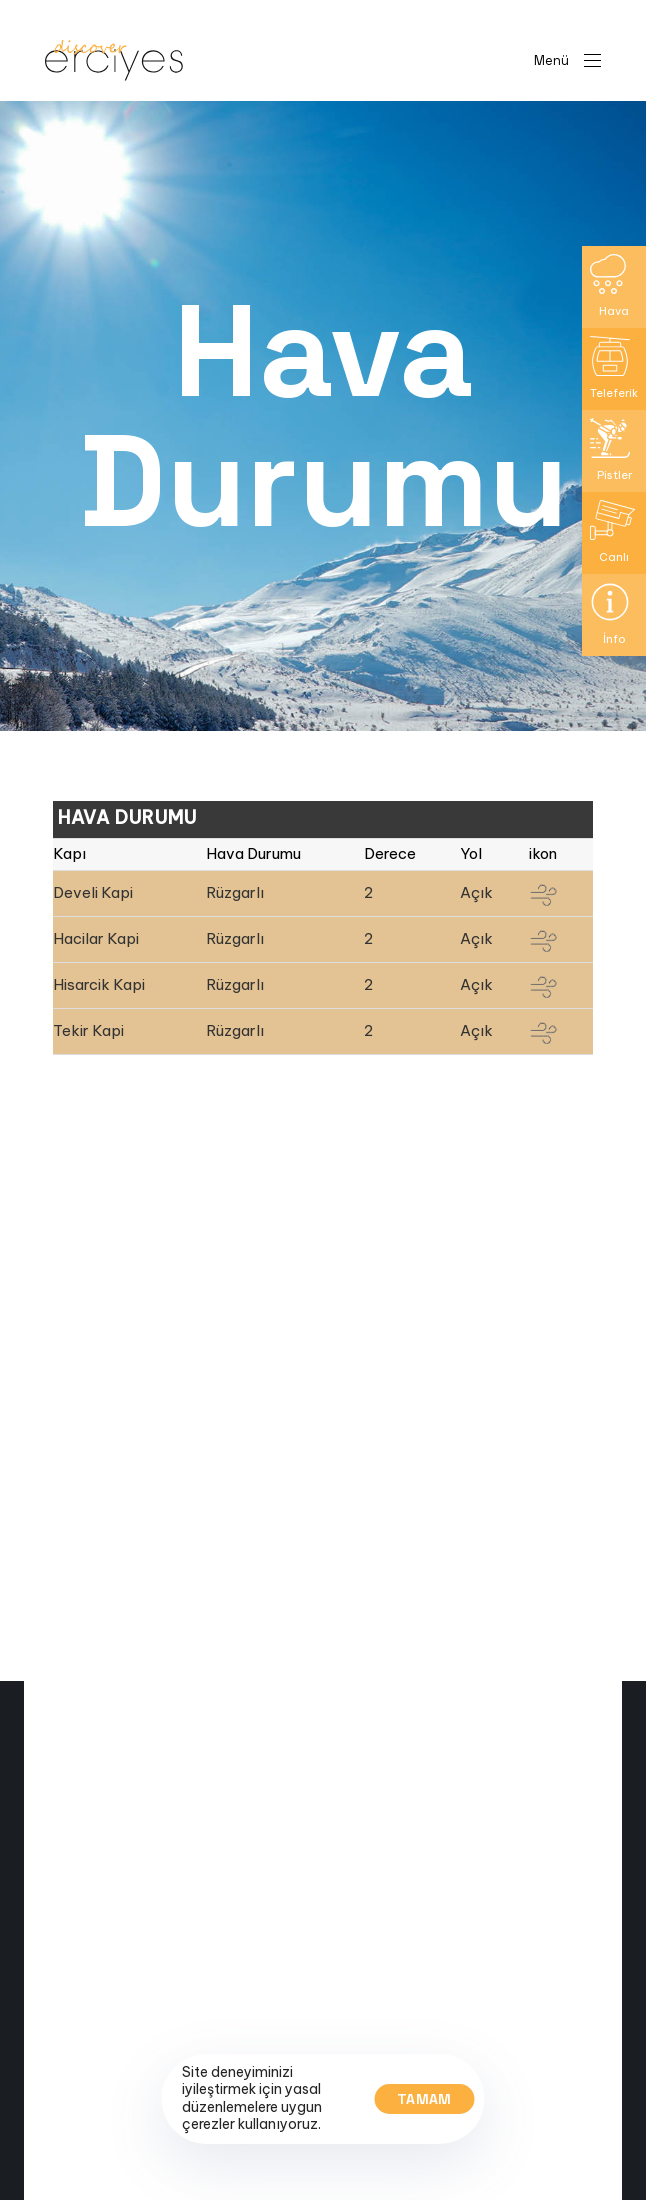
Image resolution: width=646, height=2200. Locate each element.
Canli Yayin (87, 2146)
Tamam (424, 2099)
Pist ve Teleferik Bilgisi (123, 2167)
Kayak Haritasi (98, 2188)
